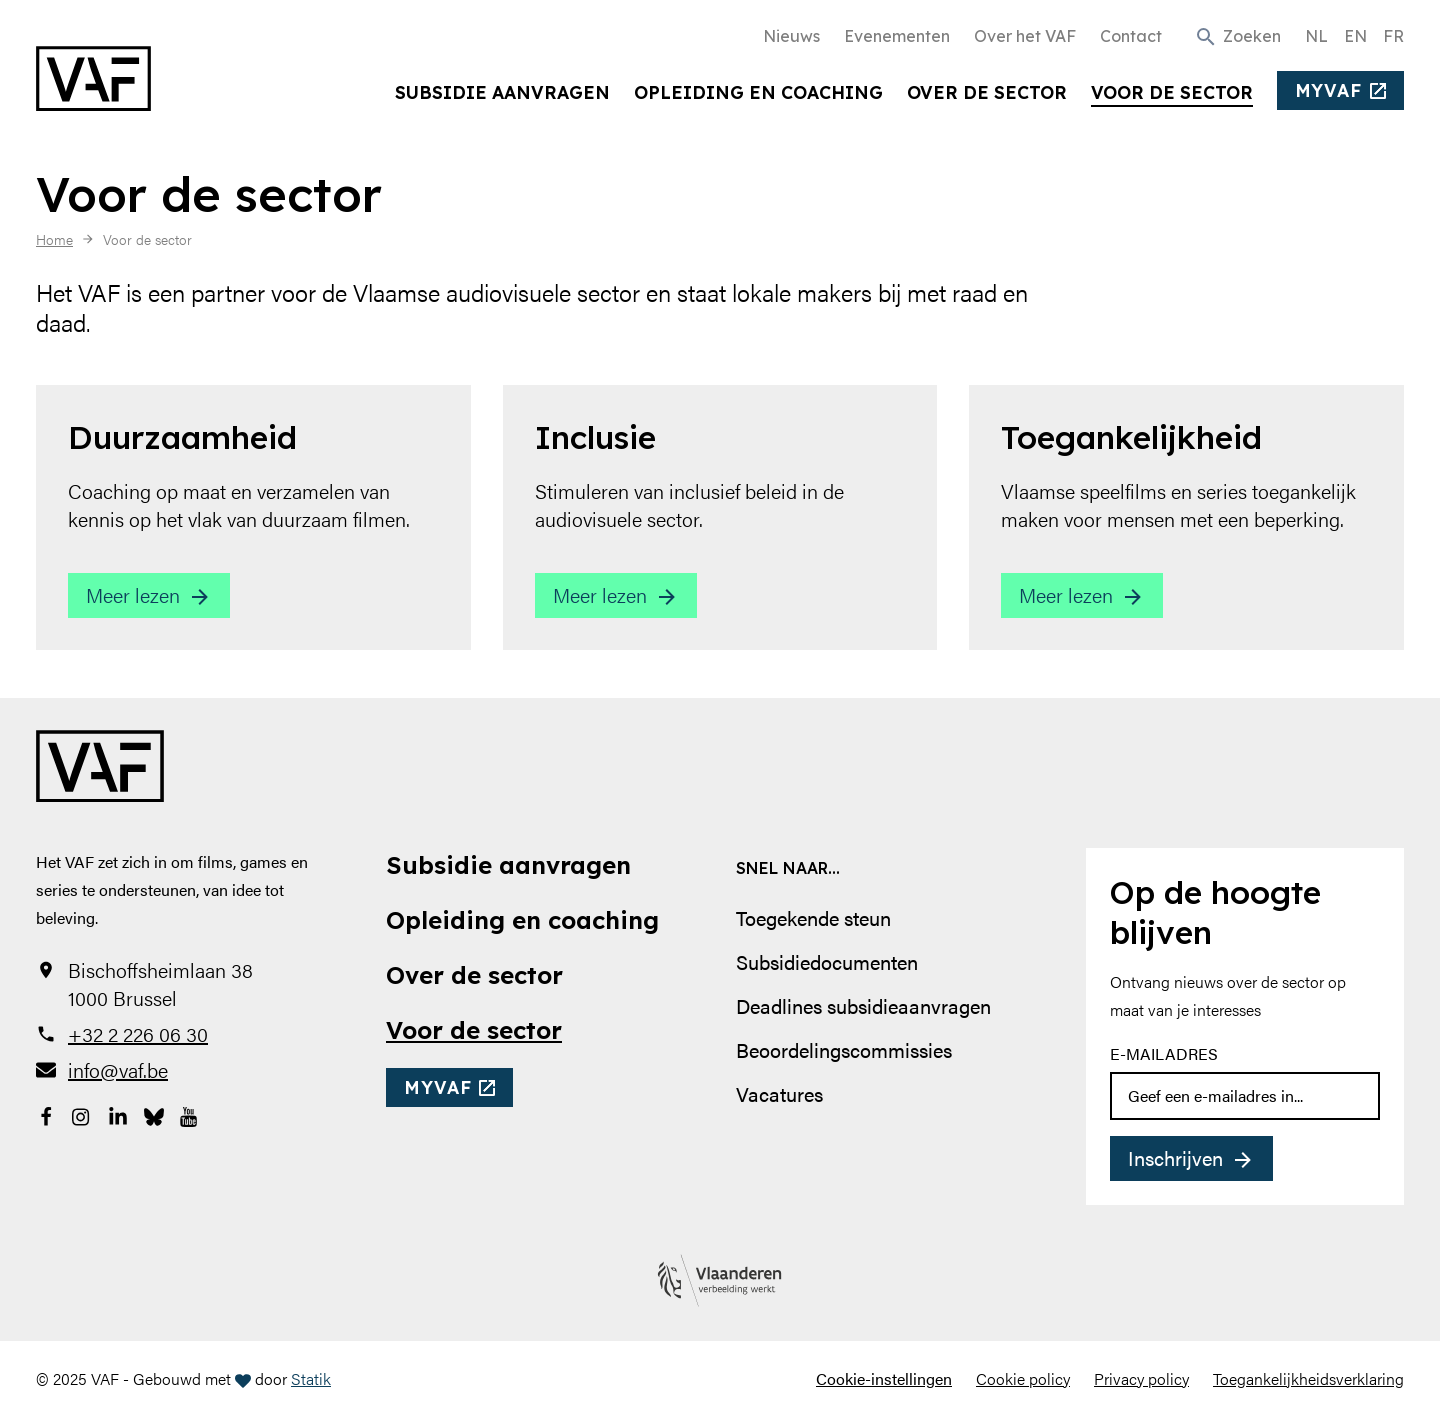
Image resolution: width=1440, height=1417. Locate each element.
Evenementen (897, 36)
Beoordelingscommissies (844, 1049)
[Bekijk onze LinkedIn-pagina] (118, 1114)
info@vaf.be (118, 1070)
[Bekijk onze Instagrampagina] (82, 1114)
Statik (311, 1378)
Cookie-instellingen (884, 1378)
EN (1355, 36)
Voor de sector (1172, 92)
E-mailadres (1164, 1053)
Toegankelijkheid (1131, 437)
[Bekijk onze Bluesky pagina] (154, 1114)
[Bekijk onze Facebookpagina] (46, 1114)
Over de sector (987, 92)
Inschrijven (1175, 1157)
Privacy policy (1141, 1378)
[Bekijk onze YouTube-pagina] (190, 1114)
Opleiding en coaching (758, 92)
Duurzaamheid (182, 437)
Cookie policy (1023, 1378)
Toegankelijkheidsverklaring (1308, 1378)
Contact (1131, 36)
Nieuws (791, 36)
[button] (1237, 35)
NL (1316, 36)
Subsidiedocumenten (827, 961)
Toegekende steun (813, 917)
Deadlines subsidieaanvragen (863, 1005)
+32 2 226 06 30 (138, 1034)
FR (1393, 36)
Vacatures (779, 1093)
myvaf (1328, 90)
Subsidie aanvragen (502, 92)
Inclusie (595, 437)
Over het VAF (1025, 36)
